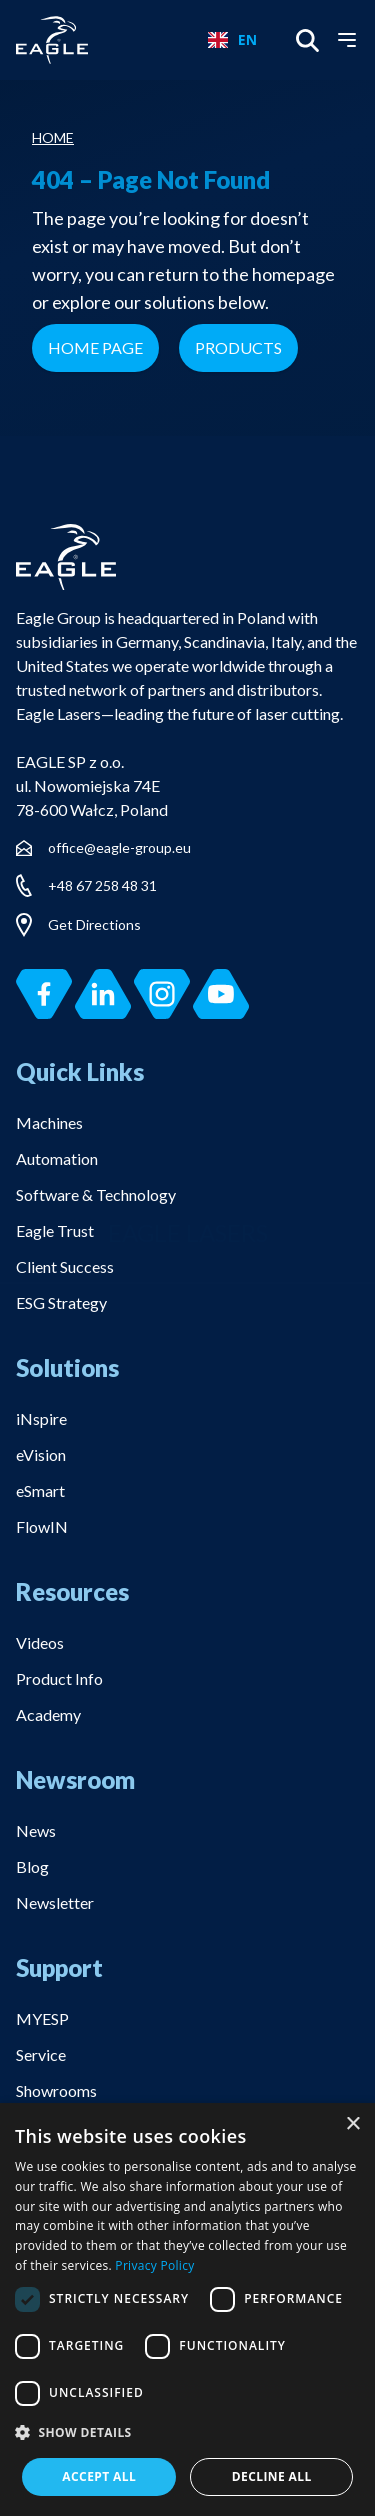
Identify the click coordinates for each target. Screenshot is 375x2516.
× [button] (352, 2124)
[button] (187, 2433)
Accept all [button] (99, 2476)
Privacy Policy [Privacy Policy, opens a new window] (154, 2265)
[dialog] (187, 2309)
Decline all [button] (272, 2476)
